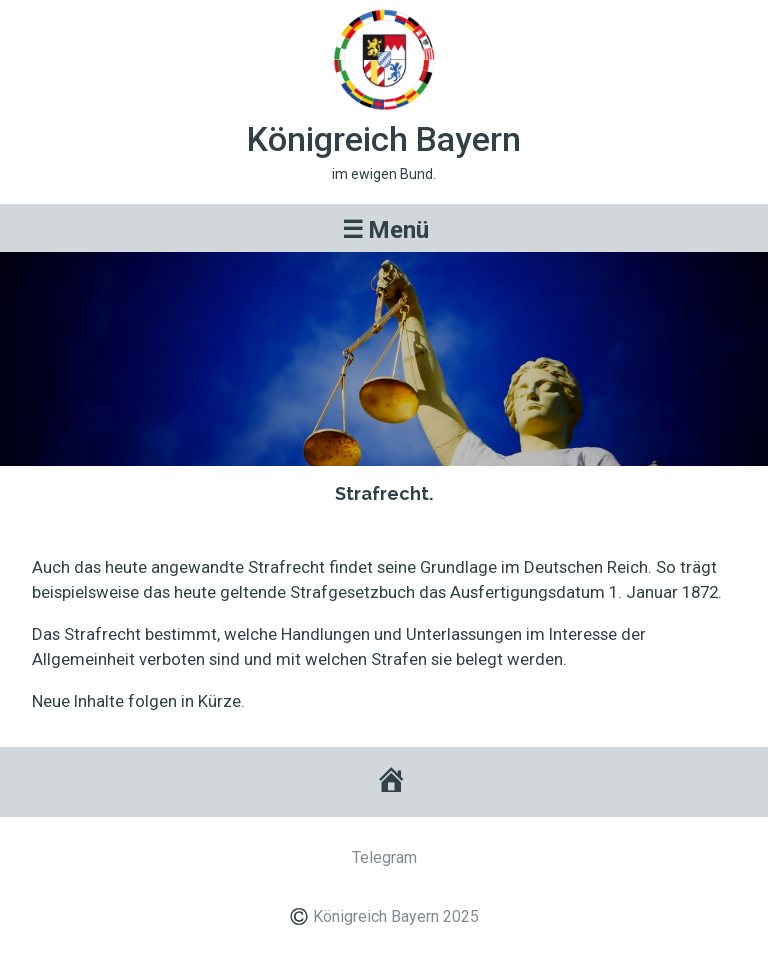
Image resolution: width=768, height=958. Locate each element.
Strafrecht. (384, 493)
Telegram (384, 857)
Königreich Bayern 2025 (396, 916)
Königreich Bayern (384, 139)
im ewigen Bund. (384, 174)
